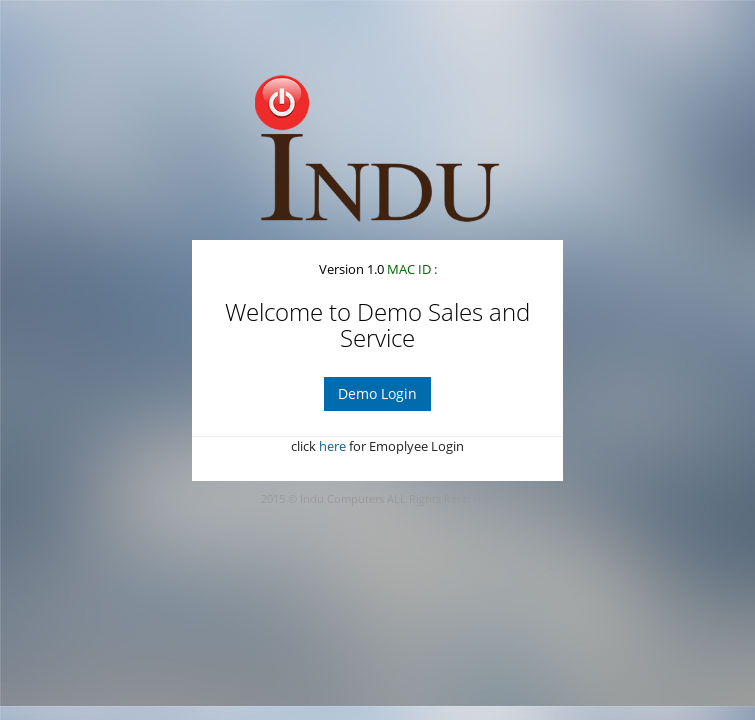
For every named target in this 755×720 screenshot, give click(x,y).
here (332, 446)
